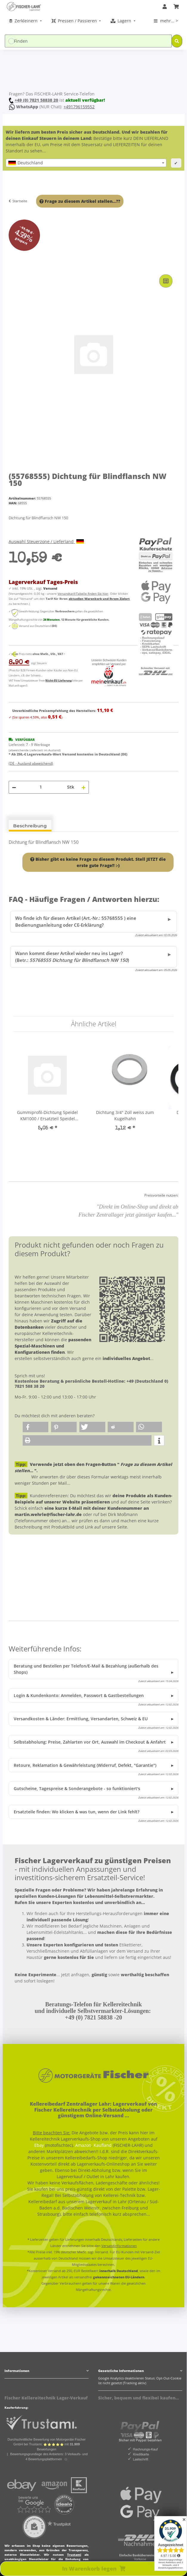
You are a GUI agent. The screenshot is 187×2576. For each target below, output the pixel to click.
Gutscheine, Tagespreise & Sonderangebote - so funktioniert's (77, 1788)
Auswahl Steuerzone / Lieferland (46, 541)
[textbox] (86, 163)
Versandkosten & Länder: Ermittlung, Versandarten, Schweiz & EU (81, 1719)
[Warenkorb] (176, 7)
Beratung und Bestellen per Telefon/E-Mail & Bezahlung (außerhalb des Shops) (86, 1669)
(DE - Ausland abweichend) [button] (31, 763)
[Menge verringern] (14, 787)
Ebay (39, 2145)
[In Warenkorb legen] (12, 266)
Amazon (83, 2145)
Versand (50, 588)
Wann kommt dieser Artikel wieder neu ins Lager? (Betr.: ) (72, 956)
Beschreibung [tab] (30, 826)
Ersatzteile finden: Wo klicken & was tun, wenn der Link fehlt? (76, 1812)
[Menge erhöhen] (83, 787)
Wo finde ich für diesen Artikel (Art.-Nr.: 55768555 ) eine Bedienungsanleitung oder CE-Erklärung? (75, 921)
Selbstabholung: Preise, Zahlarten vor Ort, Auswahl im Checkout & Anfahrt (90, 1742)
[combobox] (86, 163)
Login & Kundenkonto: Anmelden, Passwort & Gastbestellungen (79, 1695)
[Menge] (41, 787)
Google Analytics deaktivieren (121, 2378)
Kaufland (103, 2145)
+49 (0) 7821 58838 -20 (93, 2017)
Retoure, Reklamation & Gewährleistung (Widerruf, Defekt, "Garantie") (85, 1765)
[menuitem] (26, 20)
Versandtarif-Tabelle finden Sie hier (83, 593)
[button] (164, 7)
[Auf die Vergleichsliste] (165, 281)
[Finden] (88, 41)
